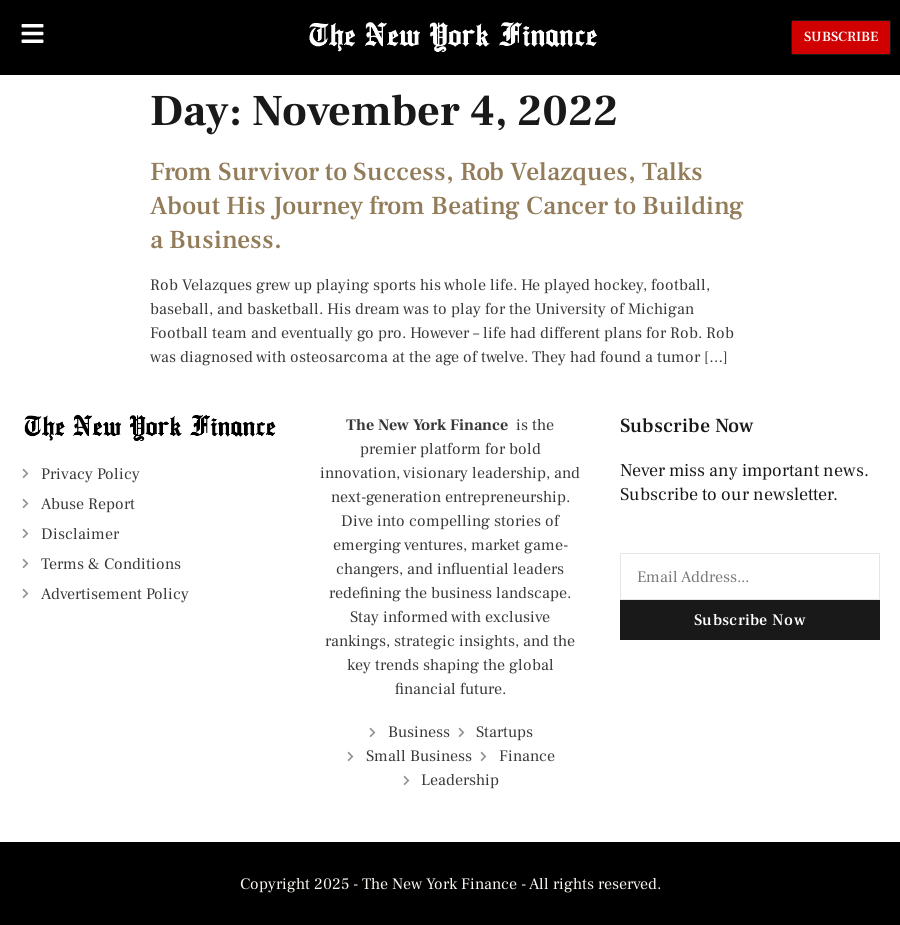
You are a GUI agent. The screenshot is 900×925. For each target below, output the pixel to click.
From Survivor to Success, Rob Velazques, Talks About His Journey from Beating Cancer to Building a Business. (447, 206)
